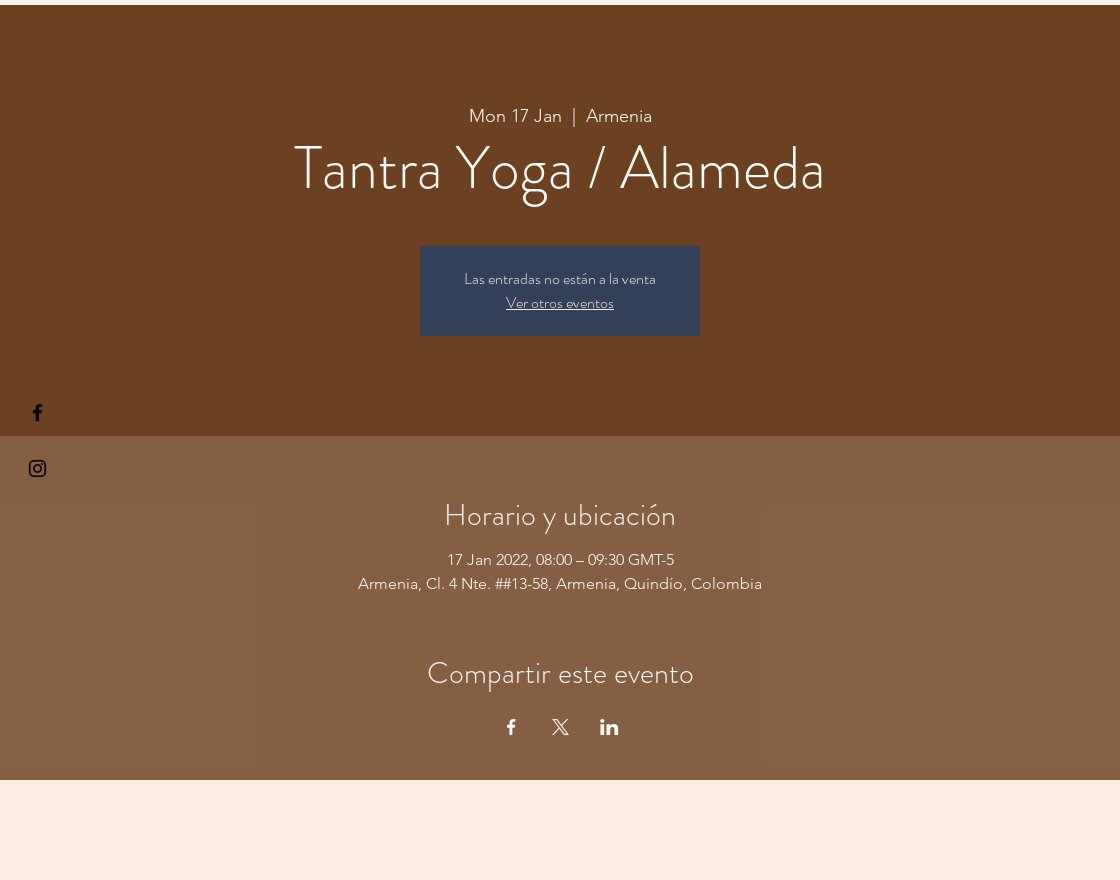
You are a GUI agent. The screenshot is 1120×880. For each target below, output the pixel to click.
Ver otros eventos (560, 302)
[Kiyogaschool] (37, 468)
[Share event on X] (560, 727)
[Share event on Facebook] (511, 727)
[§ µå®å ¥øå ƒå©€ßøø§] (37, 412)
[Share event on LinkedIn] (609, 727)
